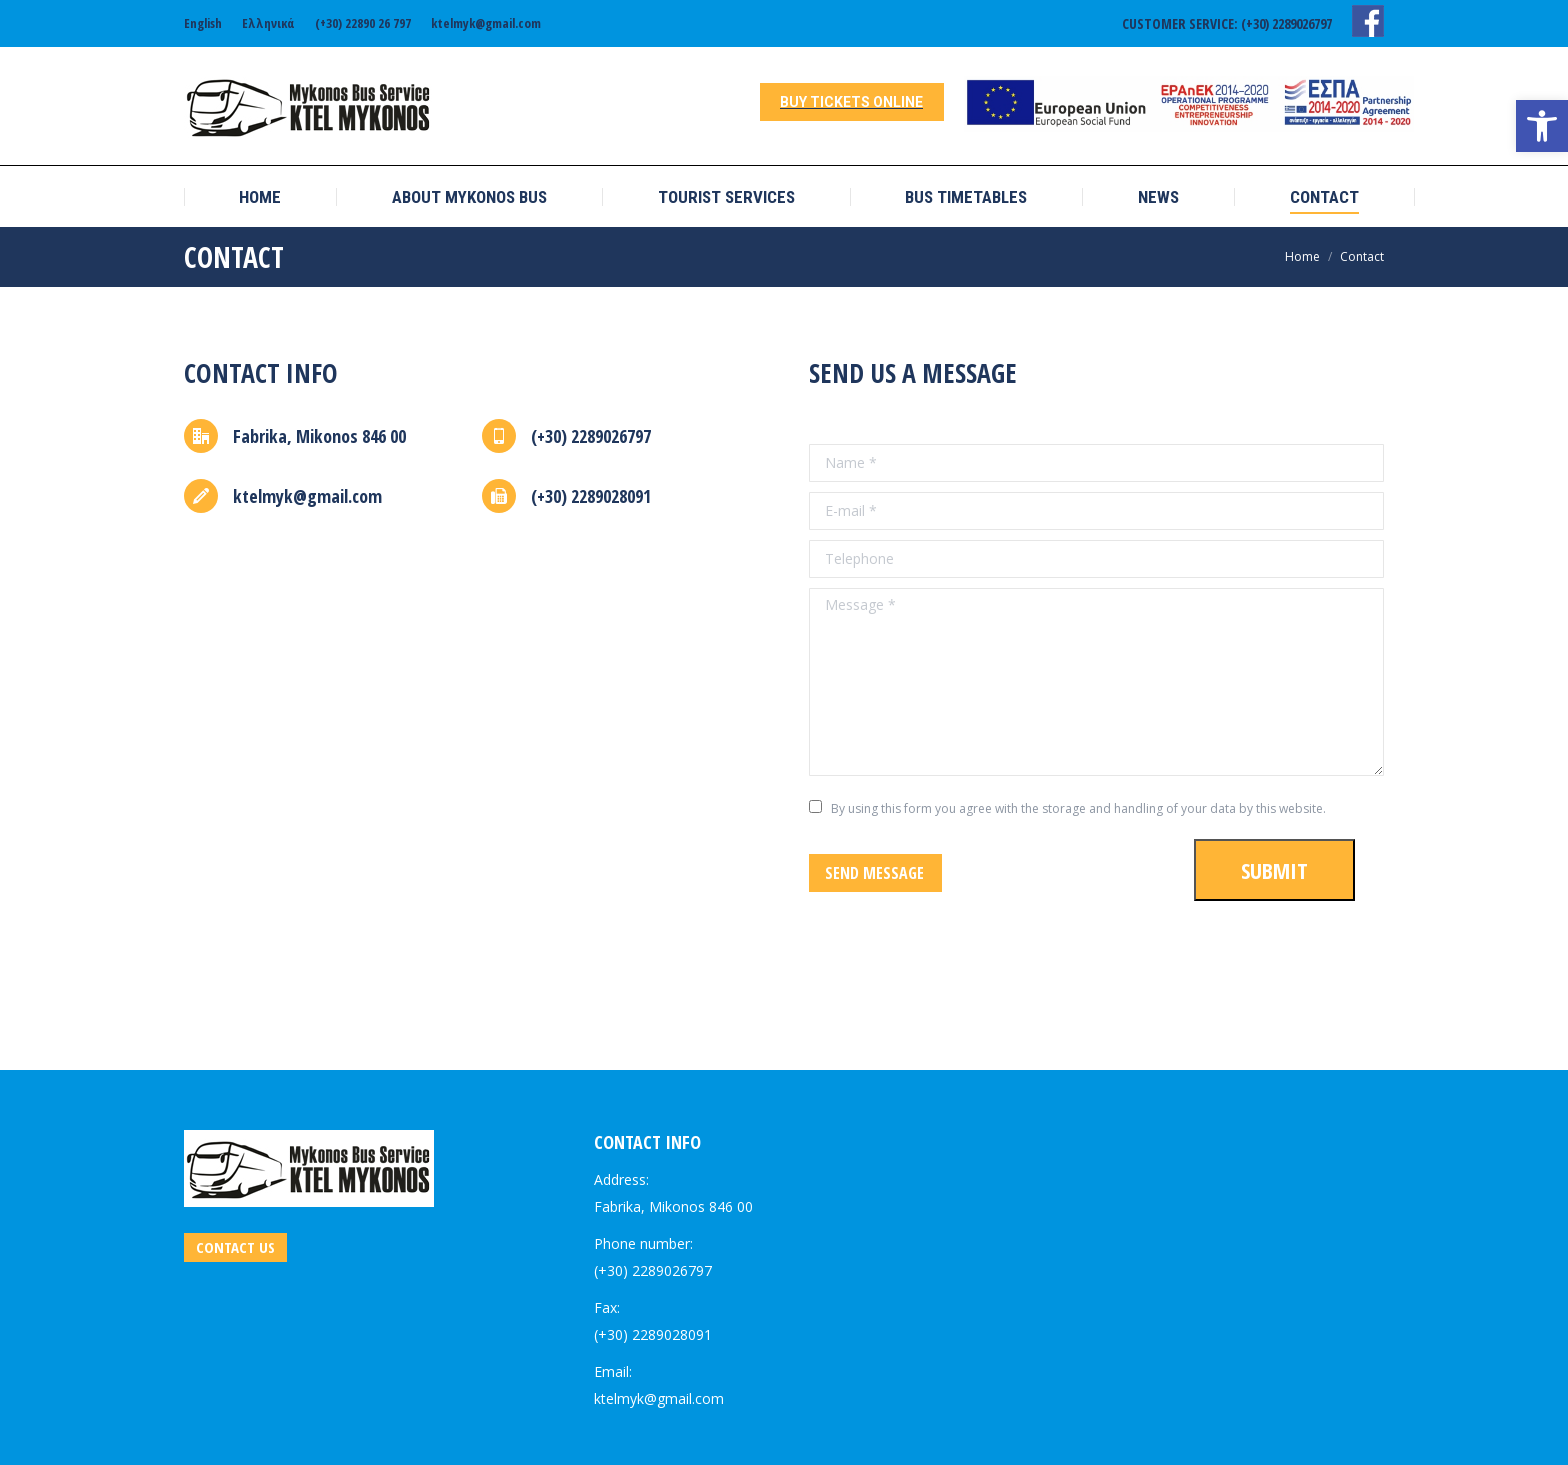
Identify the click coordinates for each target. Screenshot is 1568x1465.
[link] (1542, 126)
